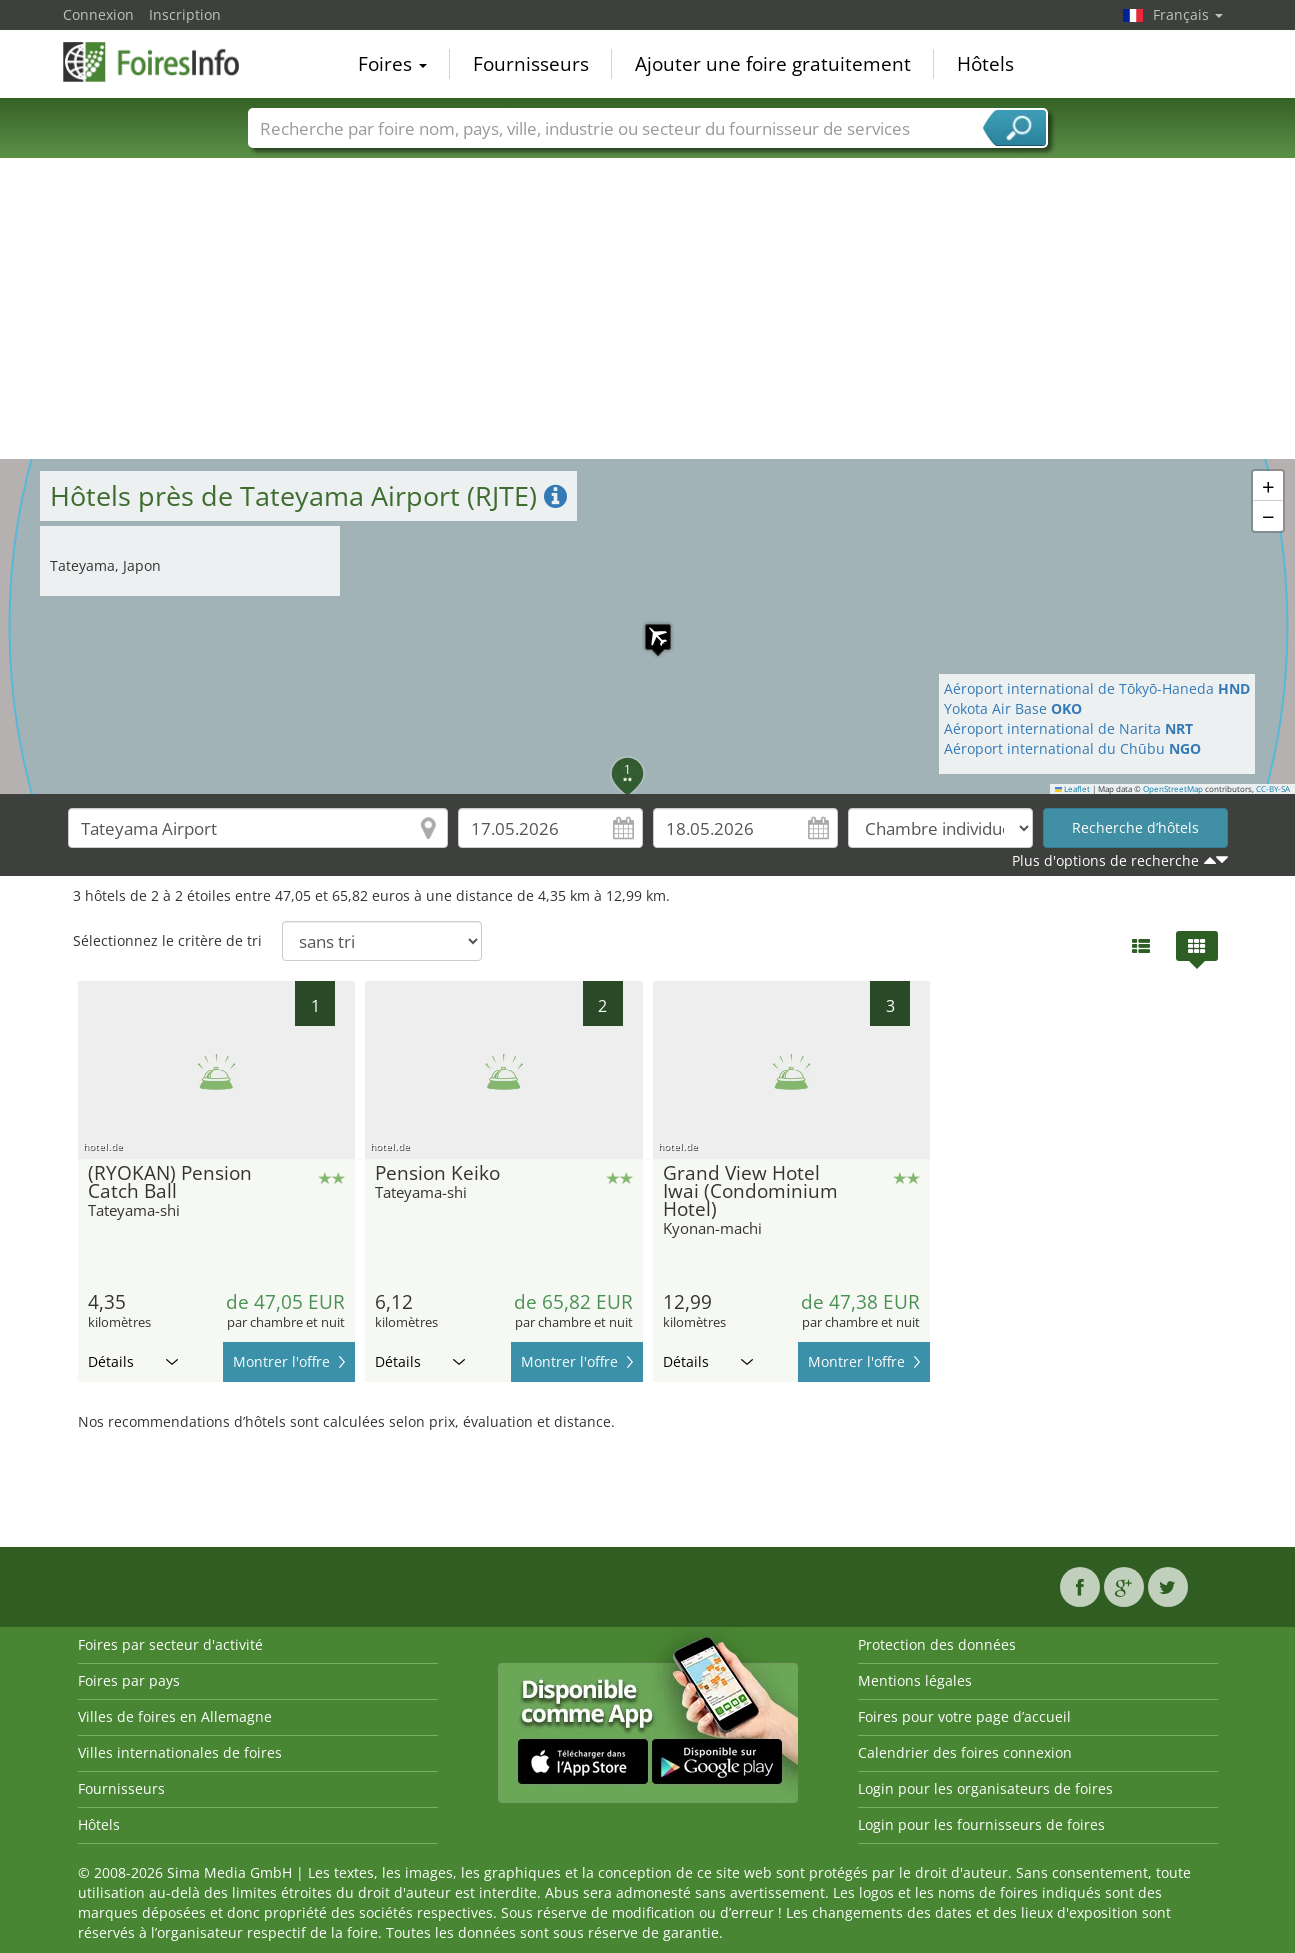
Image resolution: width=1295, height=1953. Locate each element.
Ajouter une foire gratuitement (773, 64)
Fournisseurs (531, 64)
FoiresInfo (163, 62)
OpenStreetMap (1173, 789)
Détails (133, 1361)
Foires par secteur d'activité (170, 1644)
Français (1188, 14)
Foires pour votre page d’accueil (964, 1716)
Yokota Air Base (1013, 708)
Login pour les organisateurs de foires (985, 1788)
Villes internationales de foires (180, 1752)
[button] (648, 627)
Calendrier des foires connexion (965, 1752)
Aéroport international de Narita (1068, 728)
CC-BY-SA (1273, 789)
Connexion (98, 14)
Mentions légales (915, 1680)
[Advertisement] (648, 309)
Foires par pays (129, 1680)
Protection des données (937, 1644)
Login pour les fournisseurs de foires (981, 1824)
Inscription (185, 14)
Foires (392, 64)
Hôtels (985, 64)
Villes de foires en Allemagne (175, 1716)
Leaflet (1073, 789)
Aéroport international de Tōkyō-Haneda (1097, 688)
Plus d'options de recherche (1105, 860)
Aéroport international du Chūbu (1072, 748)
